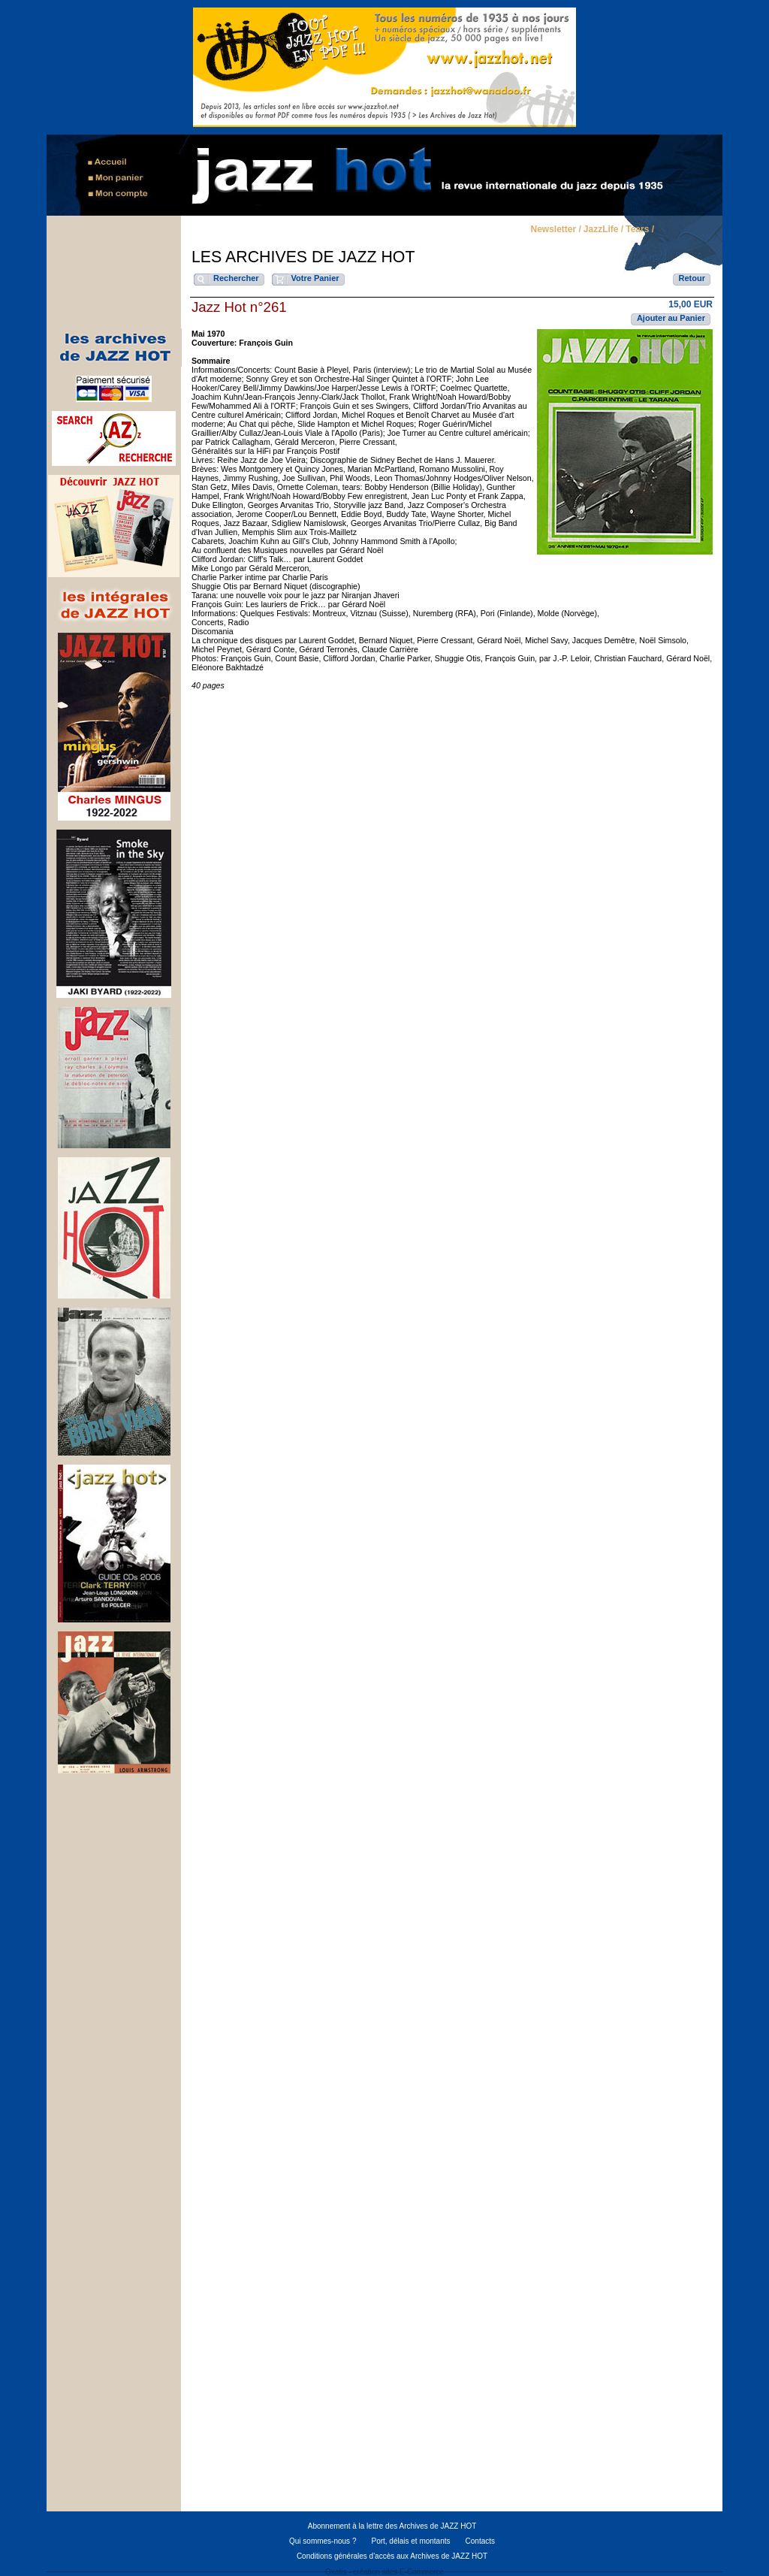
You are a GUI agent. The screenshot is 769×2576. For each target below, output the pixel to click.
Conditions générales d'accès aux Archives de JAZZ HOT (392, 2556)
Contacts (480, 2541)
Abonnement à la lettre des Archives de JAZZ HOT (392, 2526)
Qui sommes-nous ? (322, 2541)
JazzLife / (603, 229)
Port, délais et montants (410, 2541)
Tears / (640, 229)
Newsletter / (555, 229)
